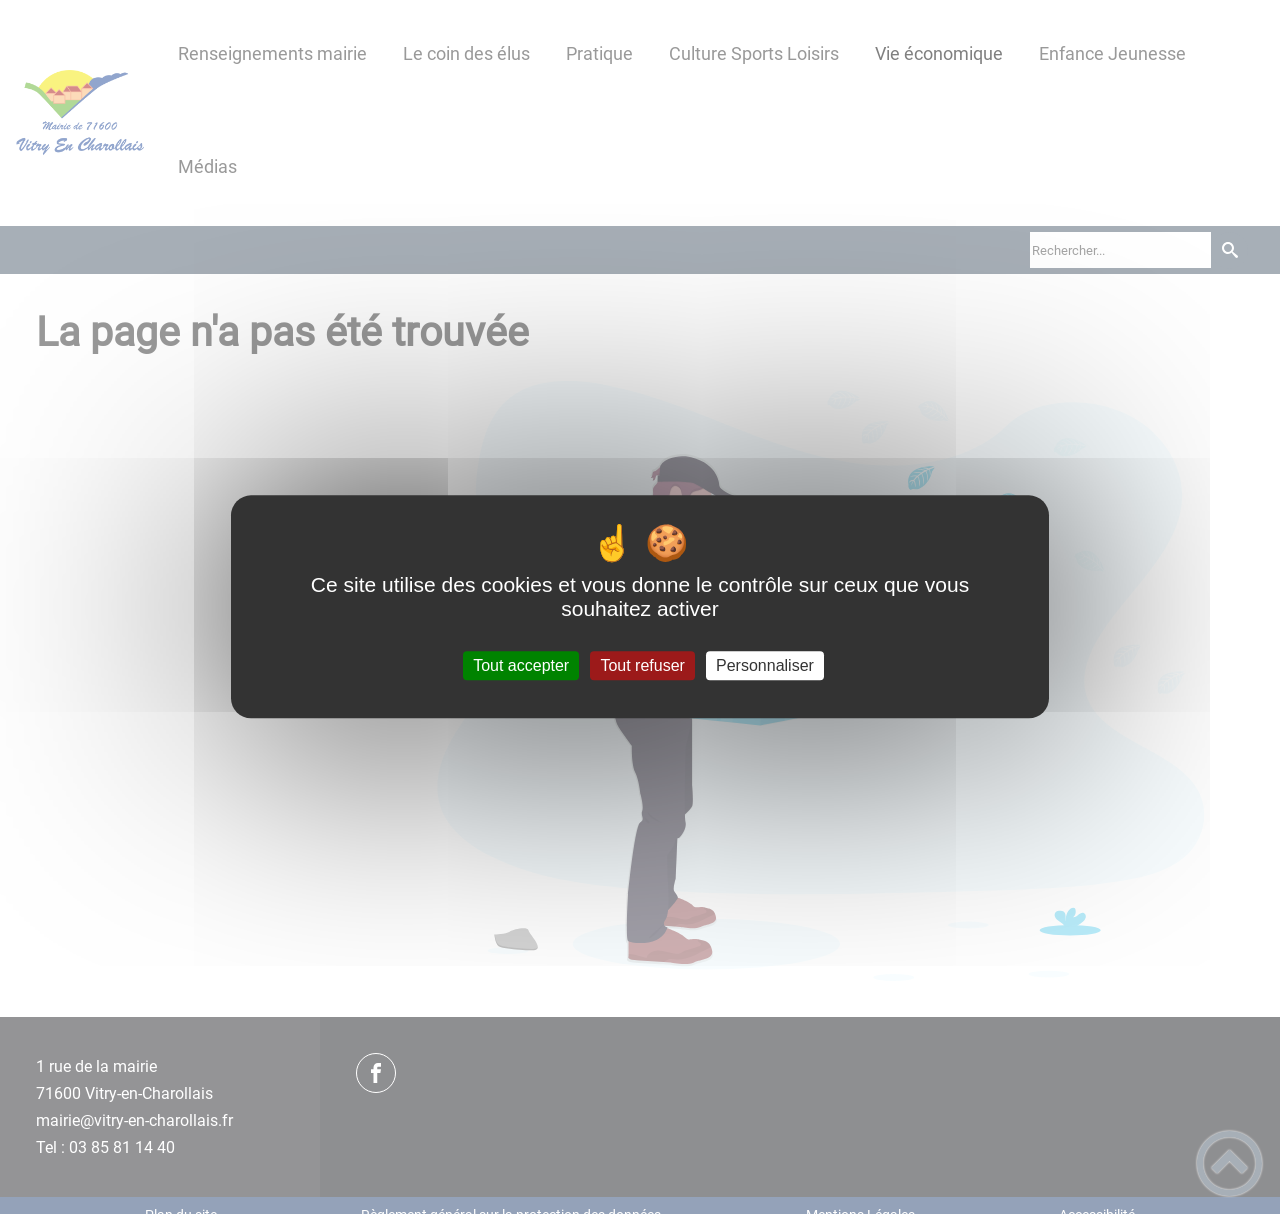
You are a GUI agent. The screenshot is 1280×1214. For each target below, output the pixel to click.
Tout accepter (521, 665)
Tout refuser (642, 665)
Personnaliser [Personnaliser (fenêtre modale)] (765, 665)
